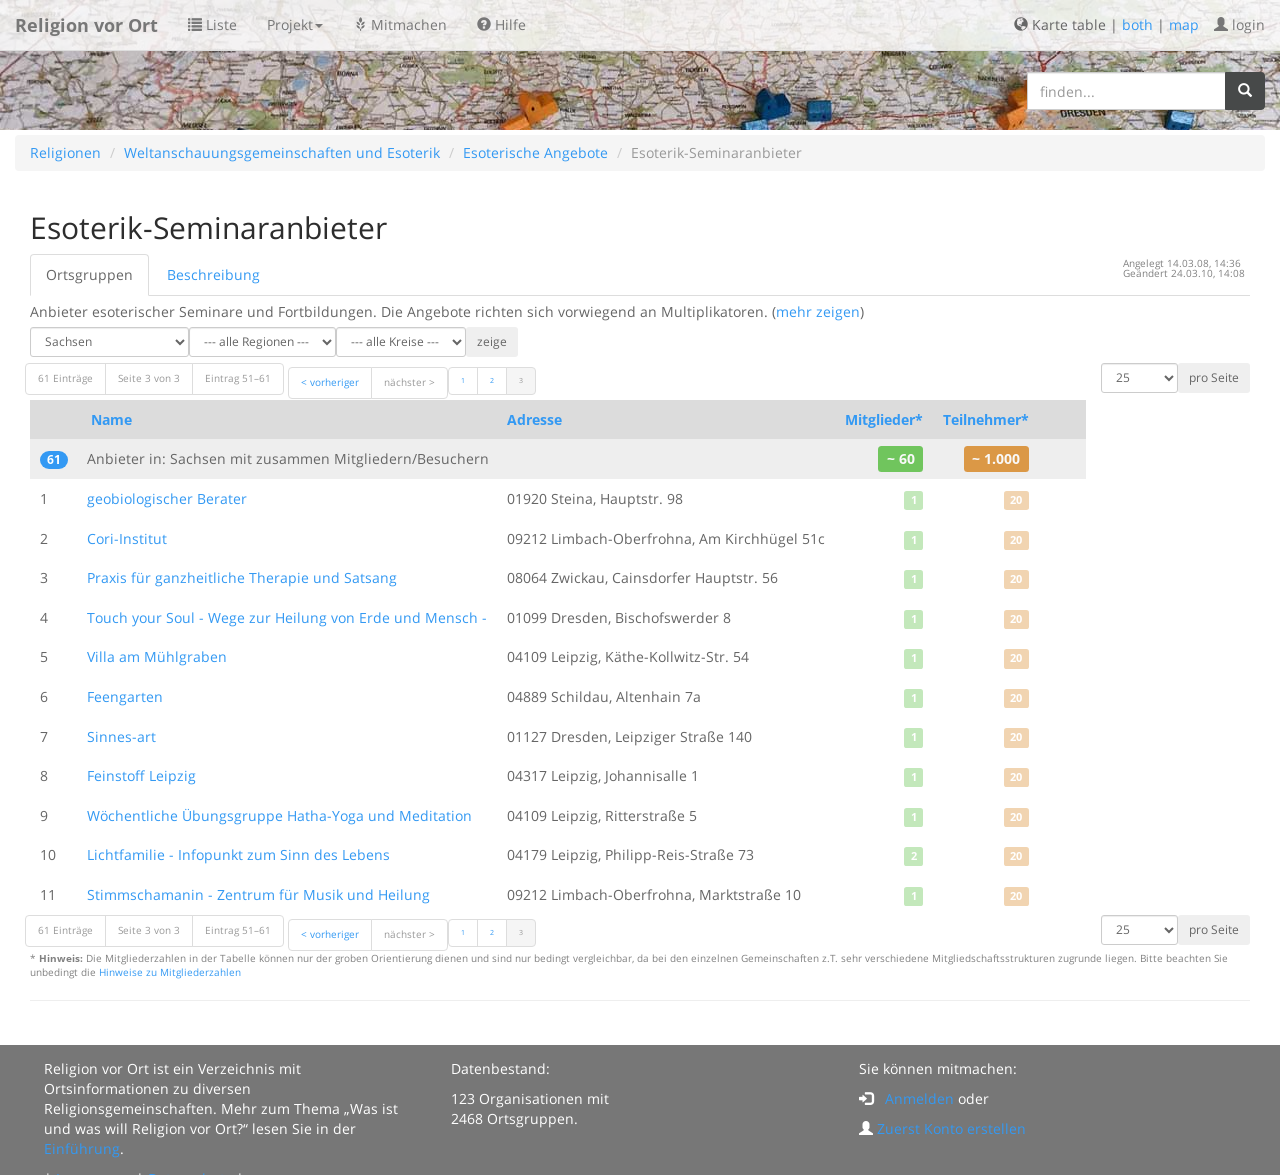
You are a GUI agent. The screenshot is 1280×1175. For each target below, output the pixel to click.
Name (111, 419)
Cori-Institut (127, 538)
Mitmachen (400, 24)
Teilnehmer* (986, 419)
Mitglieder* (884, 419)
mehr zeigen (818, 311)
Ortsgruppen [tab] (89, 274)
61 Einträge (65, 378)
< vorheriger (330, 382)
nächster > (409, 382)
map (1184, 24)
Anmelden (919, 1098)
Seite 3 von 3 (149, 378)
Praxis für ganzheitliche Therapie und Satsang (242, 577)
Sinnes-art (121, 736)
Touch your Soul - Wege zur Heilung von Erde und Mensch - (287, 617)
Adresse (534, 419)
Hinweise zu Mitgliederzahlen (170, 972)
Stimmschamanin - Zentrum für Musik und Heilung (258, 894)
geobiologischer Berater (167, 498)
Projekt (295, 24)
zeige (492, 341)
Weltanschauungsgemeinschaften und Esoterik (282, 152)
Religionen (65, 152)
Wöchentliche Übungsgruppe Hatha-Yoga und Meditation (279, 815)
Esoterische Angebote (535, 152)
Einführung (82, 1148)
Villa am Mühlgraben (157, 656)
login (1239, 24)
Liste (212, 24)
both (1137, 24)
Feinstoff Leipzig (141, 775)
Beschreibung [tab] (213, 274)
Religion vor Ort (86, 25)
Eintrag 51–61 (238, 378)
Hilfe (501, 24)
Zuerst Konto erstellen (951, 1128)
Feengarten (125, 696)
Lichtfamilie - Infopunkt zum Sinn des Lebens (238, 854)
